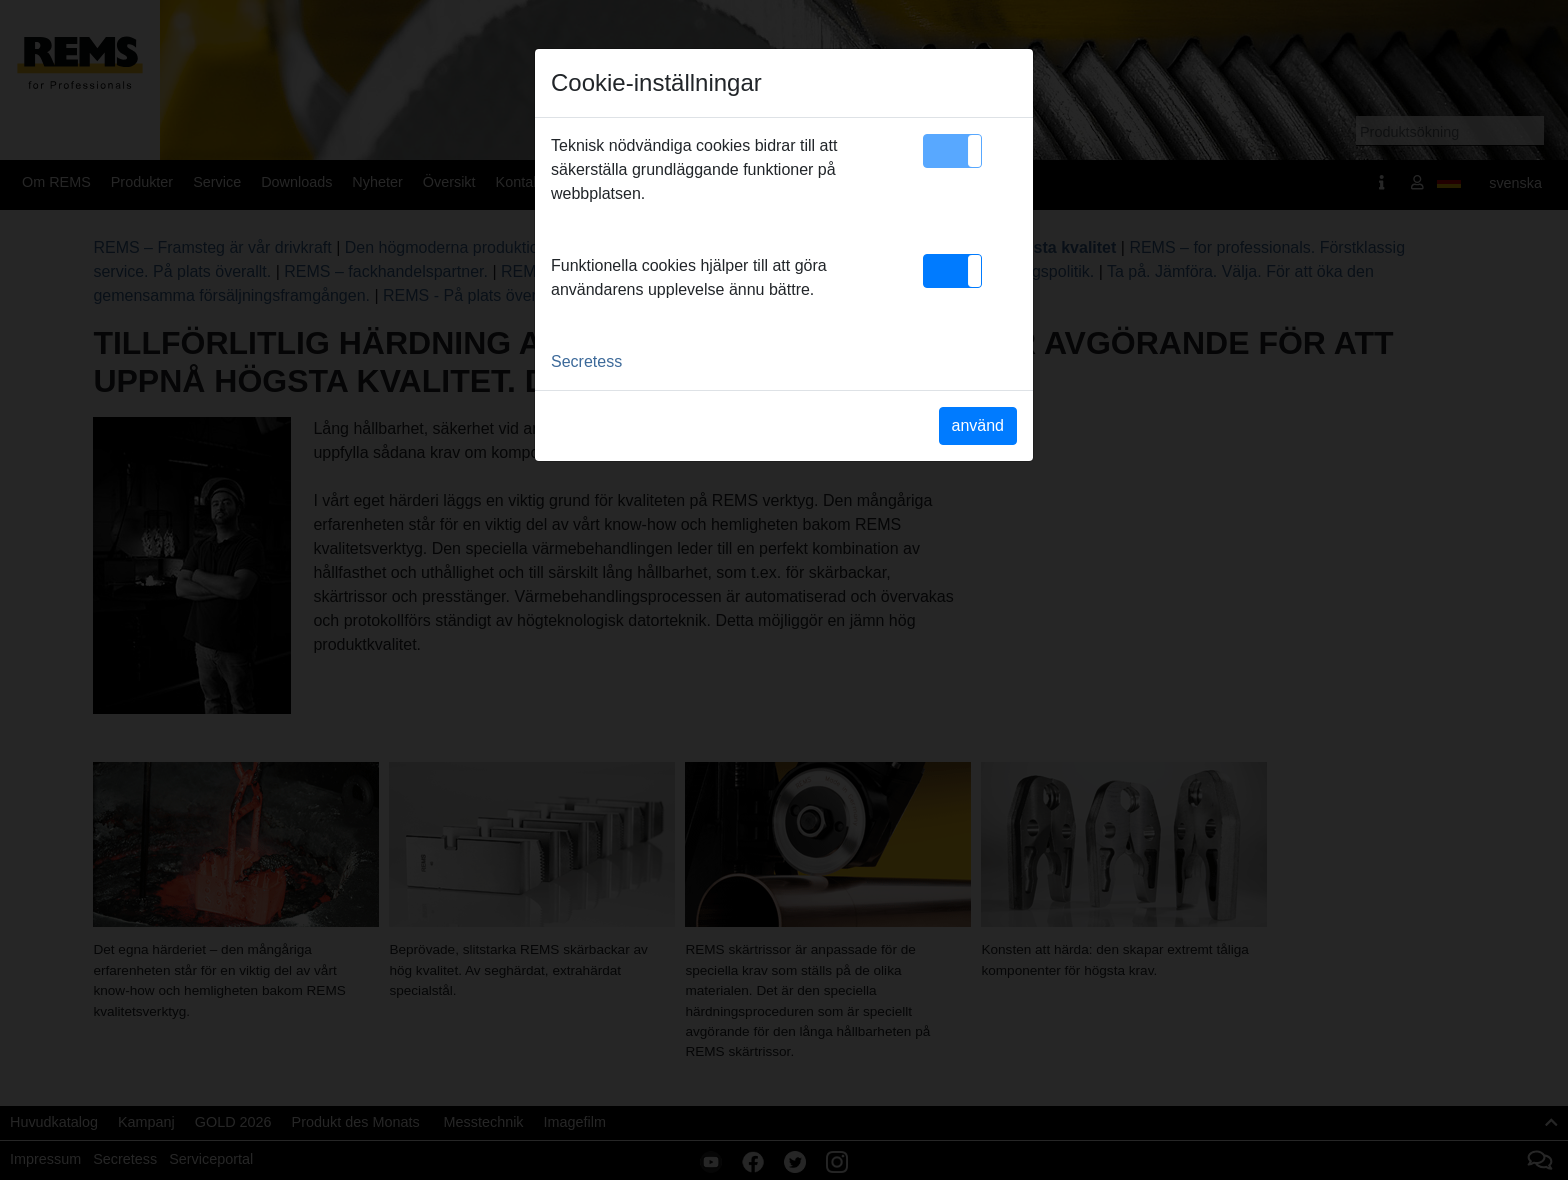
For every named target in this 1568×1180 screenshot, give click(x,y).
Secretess (586, 361)
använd (978, 425)
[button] (952, 151)
